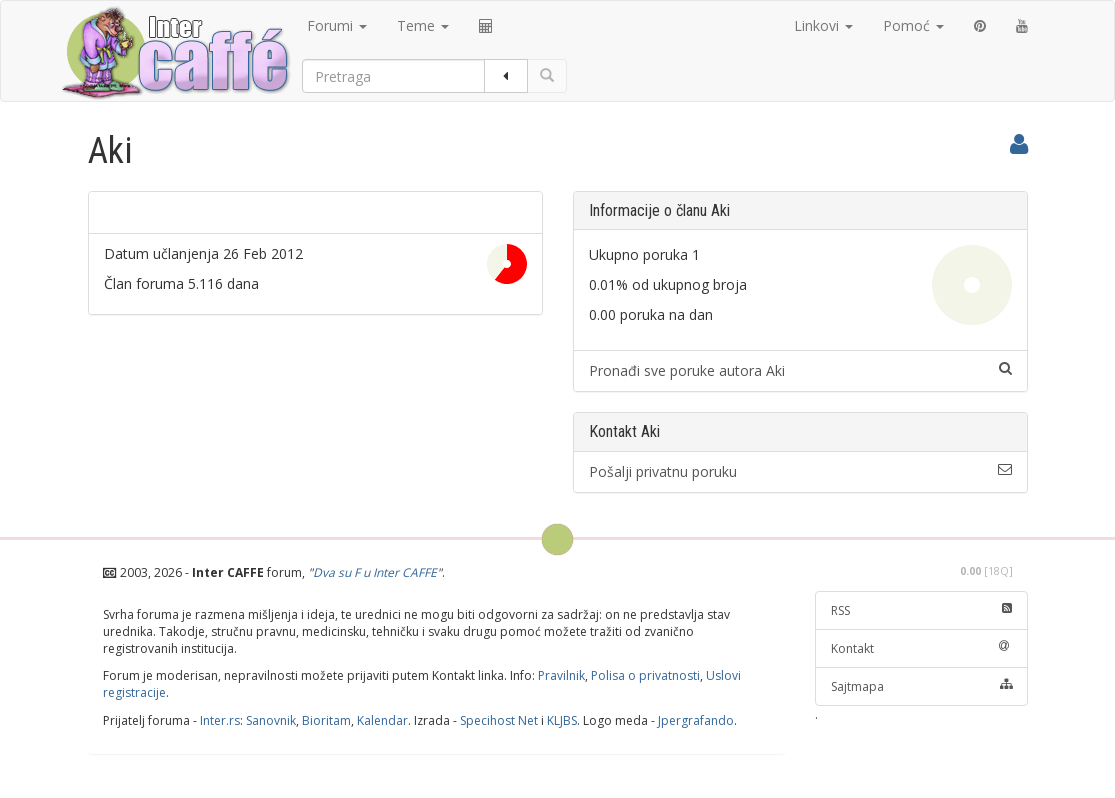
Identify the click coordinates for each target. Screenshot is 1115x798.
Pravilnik (561, 675)
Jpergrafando (696, 720)
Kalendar (382, 720)
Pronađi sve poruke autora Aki (800, 370)
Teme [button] (423, 25)
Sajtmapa (921, 686)
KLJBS (562, 720)
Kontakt (921, 648)
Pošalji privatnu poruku (800, 471)
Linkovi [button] (823, 25)
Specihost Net (499, 720)
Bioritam (326, 720)
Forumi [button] (337, 25)
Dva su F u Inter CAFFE (375, 572)
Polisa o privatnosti (645, 675)
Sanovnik (271, 720)
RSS (921, 610)
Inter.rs (220, 720)
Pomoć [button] (913, 25)
